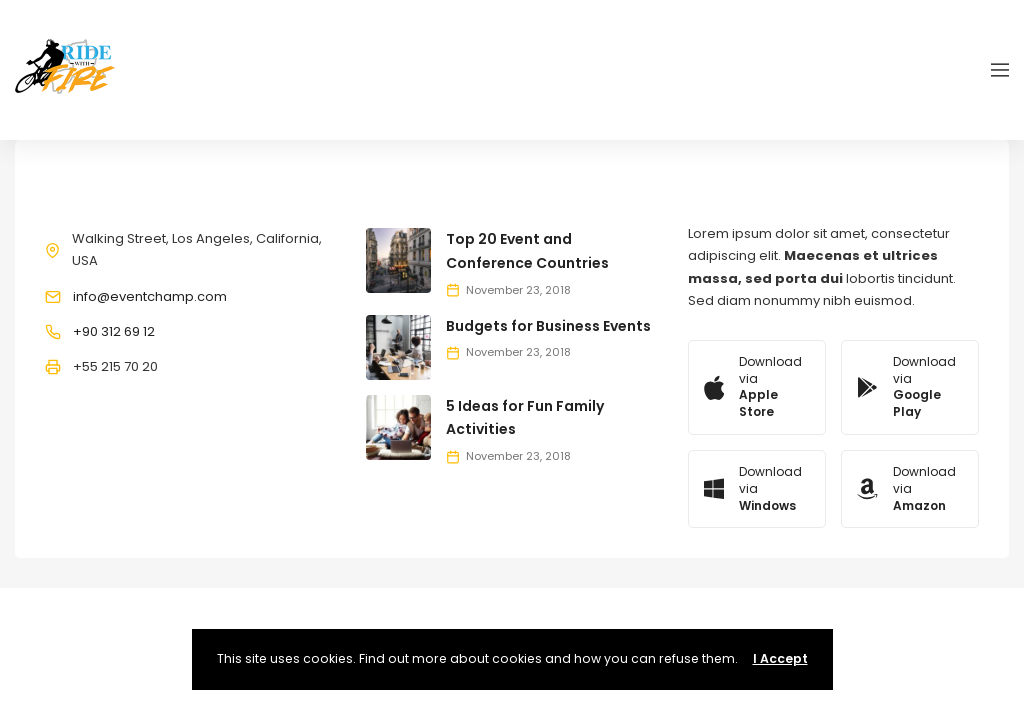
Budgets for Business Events (548, 326)
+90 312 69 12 (114, 331)
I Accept (780, 658)
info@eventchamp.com (150, 296)
